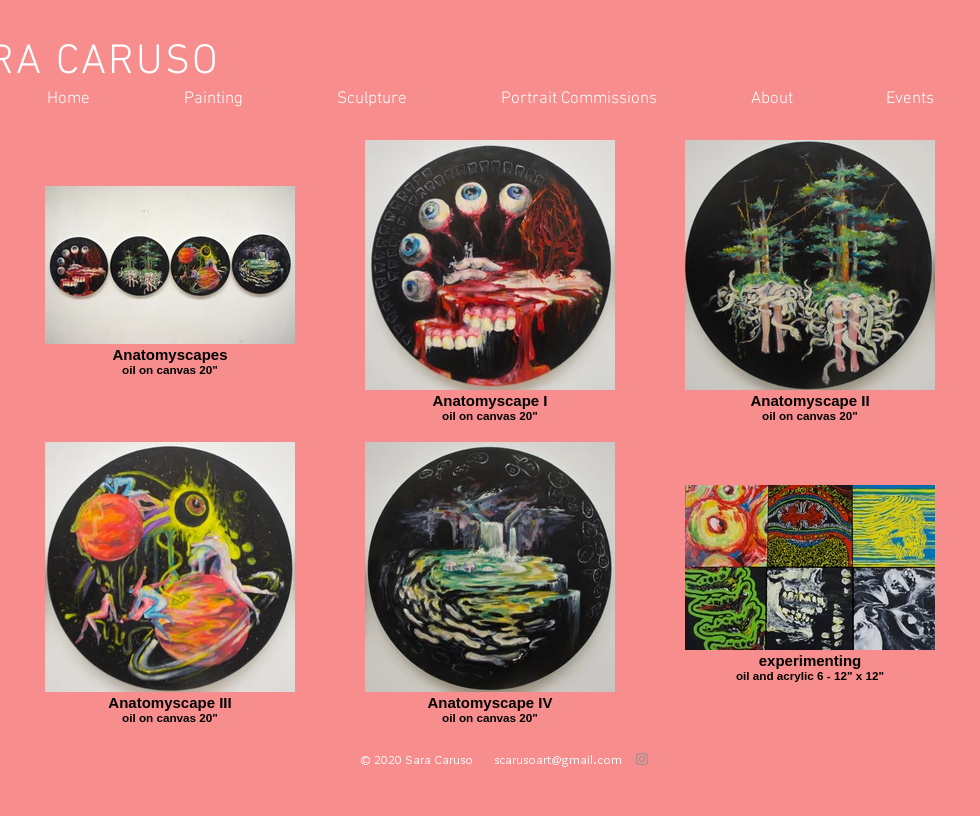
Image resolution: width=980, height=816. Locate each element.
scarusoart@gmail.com (558, 759)
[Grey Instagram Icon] (642, 759)
